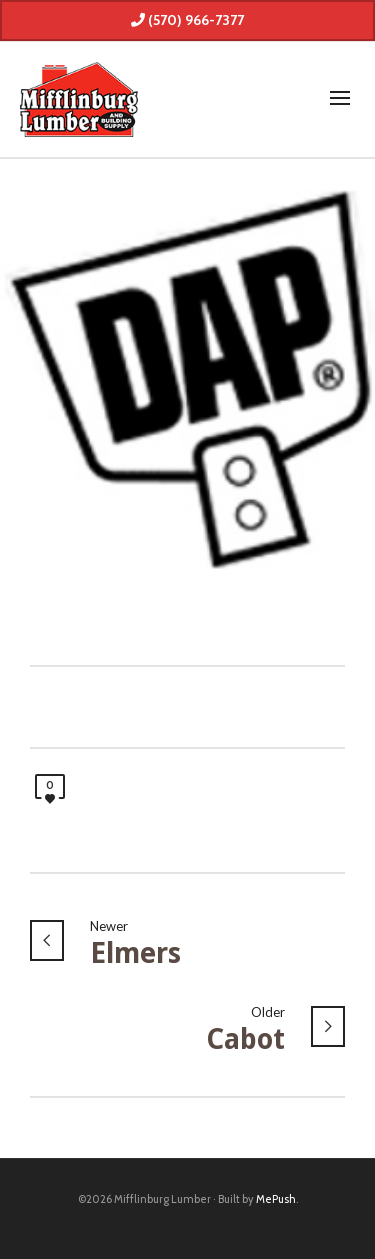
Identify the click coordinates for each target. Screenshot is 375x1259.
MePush (276, 1199)
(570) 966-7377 (187, 20)
